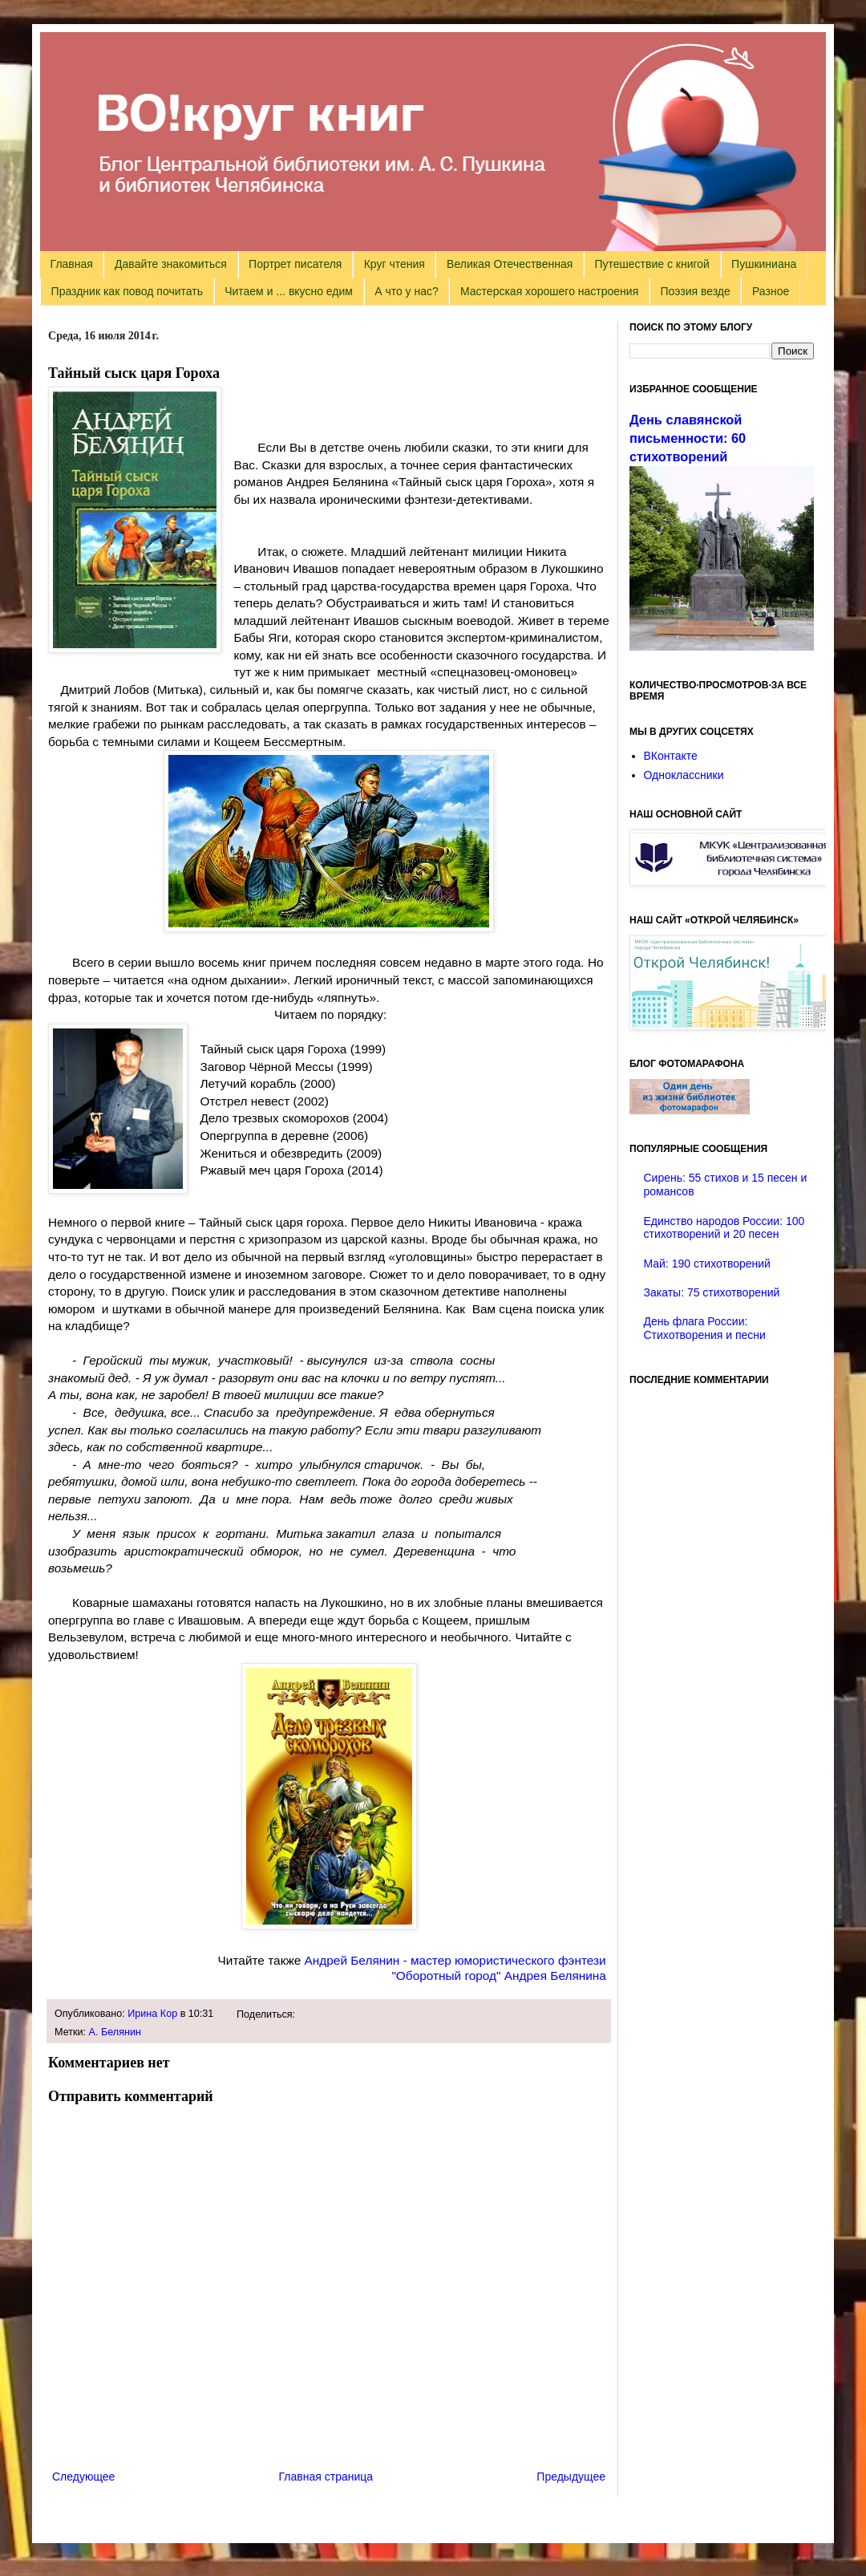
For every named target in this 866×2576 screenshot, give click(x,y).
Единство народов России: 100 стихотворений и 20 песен (724, 1228)
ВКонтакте (671, 755)
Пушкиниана (763, 264)
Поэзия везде (695, 291)
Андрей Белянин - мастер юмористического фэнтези (457, 1960)
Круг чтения (394, 264)
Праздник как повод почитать (127, 291)
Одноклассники (684, 775)
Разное (770, 291)
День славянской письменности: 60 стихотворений (687, 438)
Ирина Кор (152, 2013)
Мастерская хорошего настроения (549, 291)
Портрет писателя (295, 264)
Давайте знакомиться (171, 264)
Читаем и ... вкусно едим (289, 291)
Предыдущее (570, 2476)
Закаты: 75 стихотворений (712, 1292)
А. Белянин (115, 2032)
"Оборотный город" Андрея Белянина (498, 1975)
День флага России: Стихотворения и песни (705, 1328)
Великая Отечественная (510, 264)
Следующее (83, 2476)
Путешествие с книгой (651, 264)
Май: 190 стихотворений (707, 1263)
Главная (72, 264)
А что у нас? (406, 291)
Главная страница (326, 2476)
